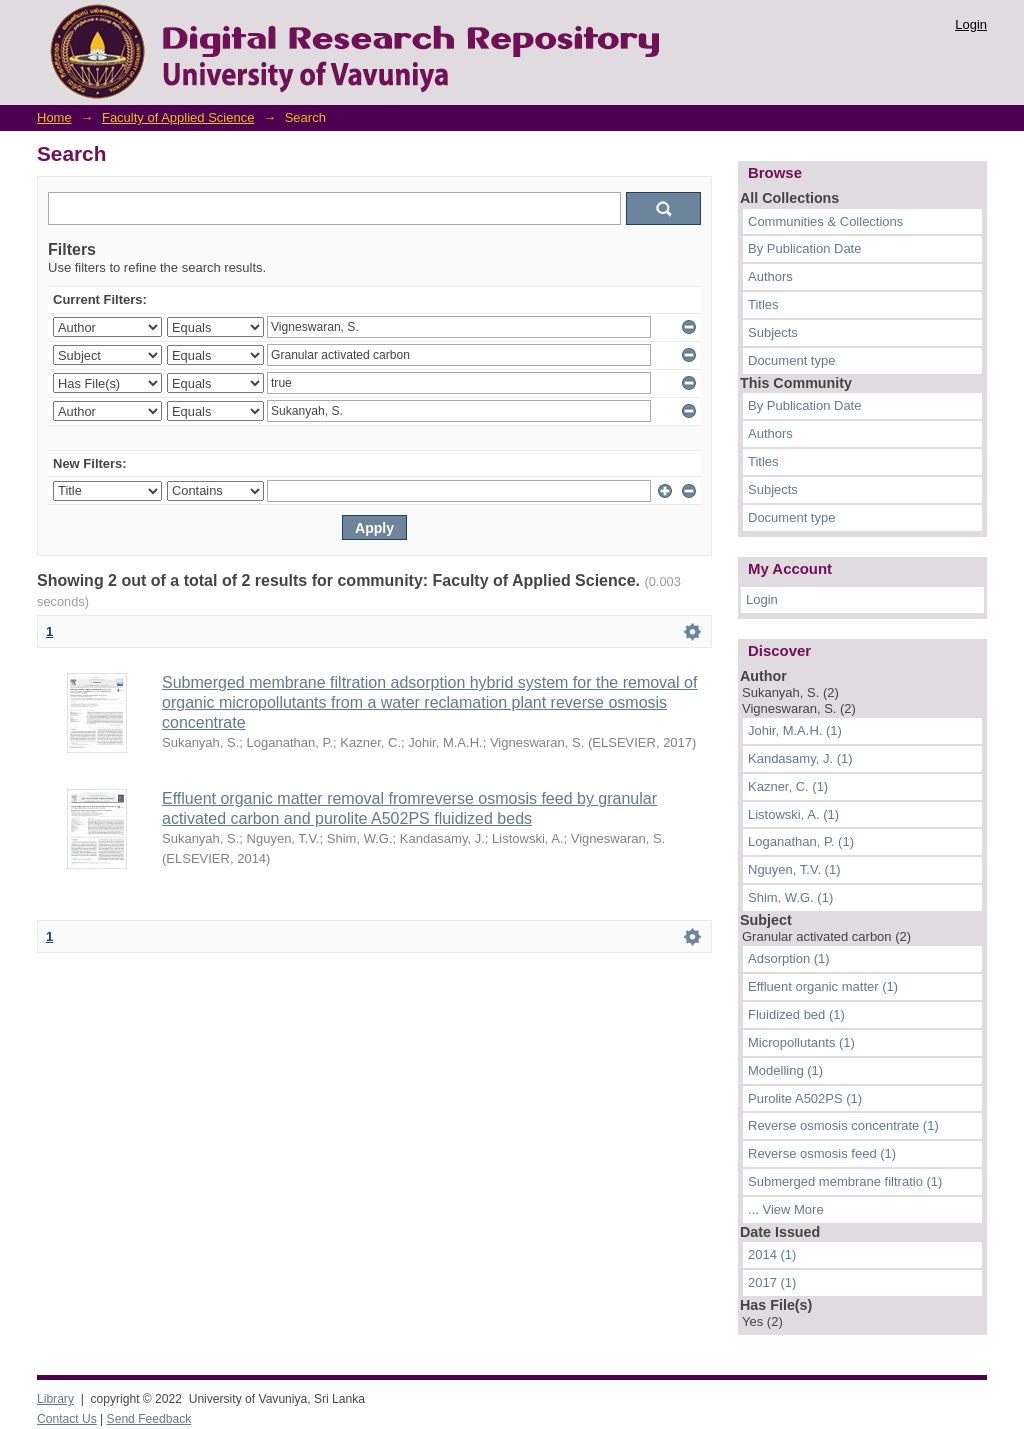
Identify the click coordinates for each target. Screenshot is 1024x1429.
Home (54, 117)
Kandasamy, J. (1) (800, 758)
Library (55, 1399)
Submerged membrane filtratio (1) (845, 1181)
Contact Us (67, 1419)
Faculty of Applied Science (178, 117)
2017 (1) (772, 1282)
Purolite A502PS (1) (805, 1098)
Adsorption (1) (789, 958)
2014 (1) (772, 1254)
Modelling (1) (785, 1070)
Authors (770, 276)
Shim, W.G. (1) (790, 897)
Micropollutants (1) (801, 1042)
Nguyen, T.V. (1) (794, 869)
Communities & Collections (825, 221)
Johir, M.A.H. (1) (795, 730)
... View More (786, 1209)
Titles (763, 304)
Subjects (773, 332)
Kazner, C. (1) (788, 786)
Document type (791, 360)
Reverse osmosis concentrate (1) (843, 1125)
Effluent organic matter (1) (823, 986)
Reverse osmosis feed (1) (822, 1153)
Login (971, 24)
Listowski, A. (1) (793, 814)
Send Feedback (149, 1419)
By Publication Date (804, 248)
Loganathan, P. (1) (801, 841)
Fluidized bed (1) (796, 1014)
